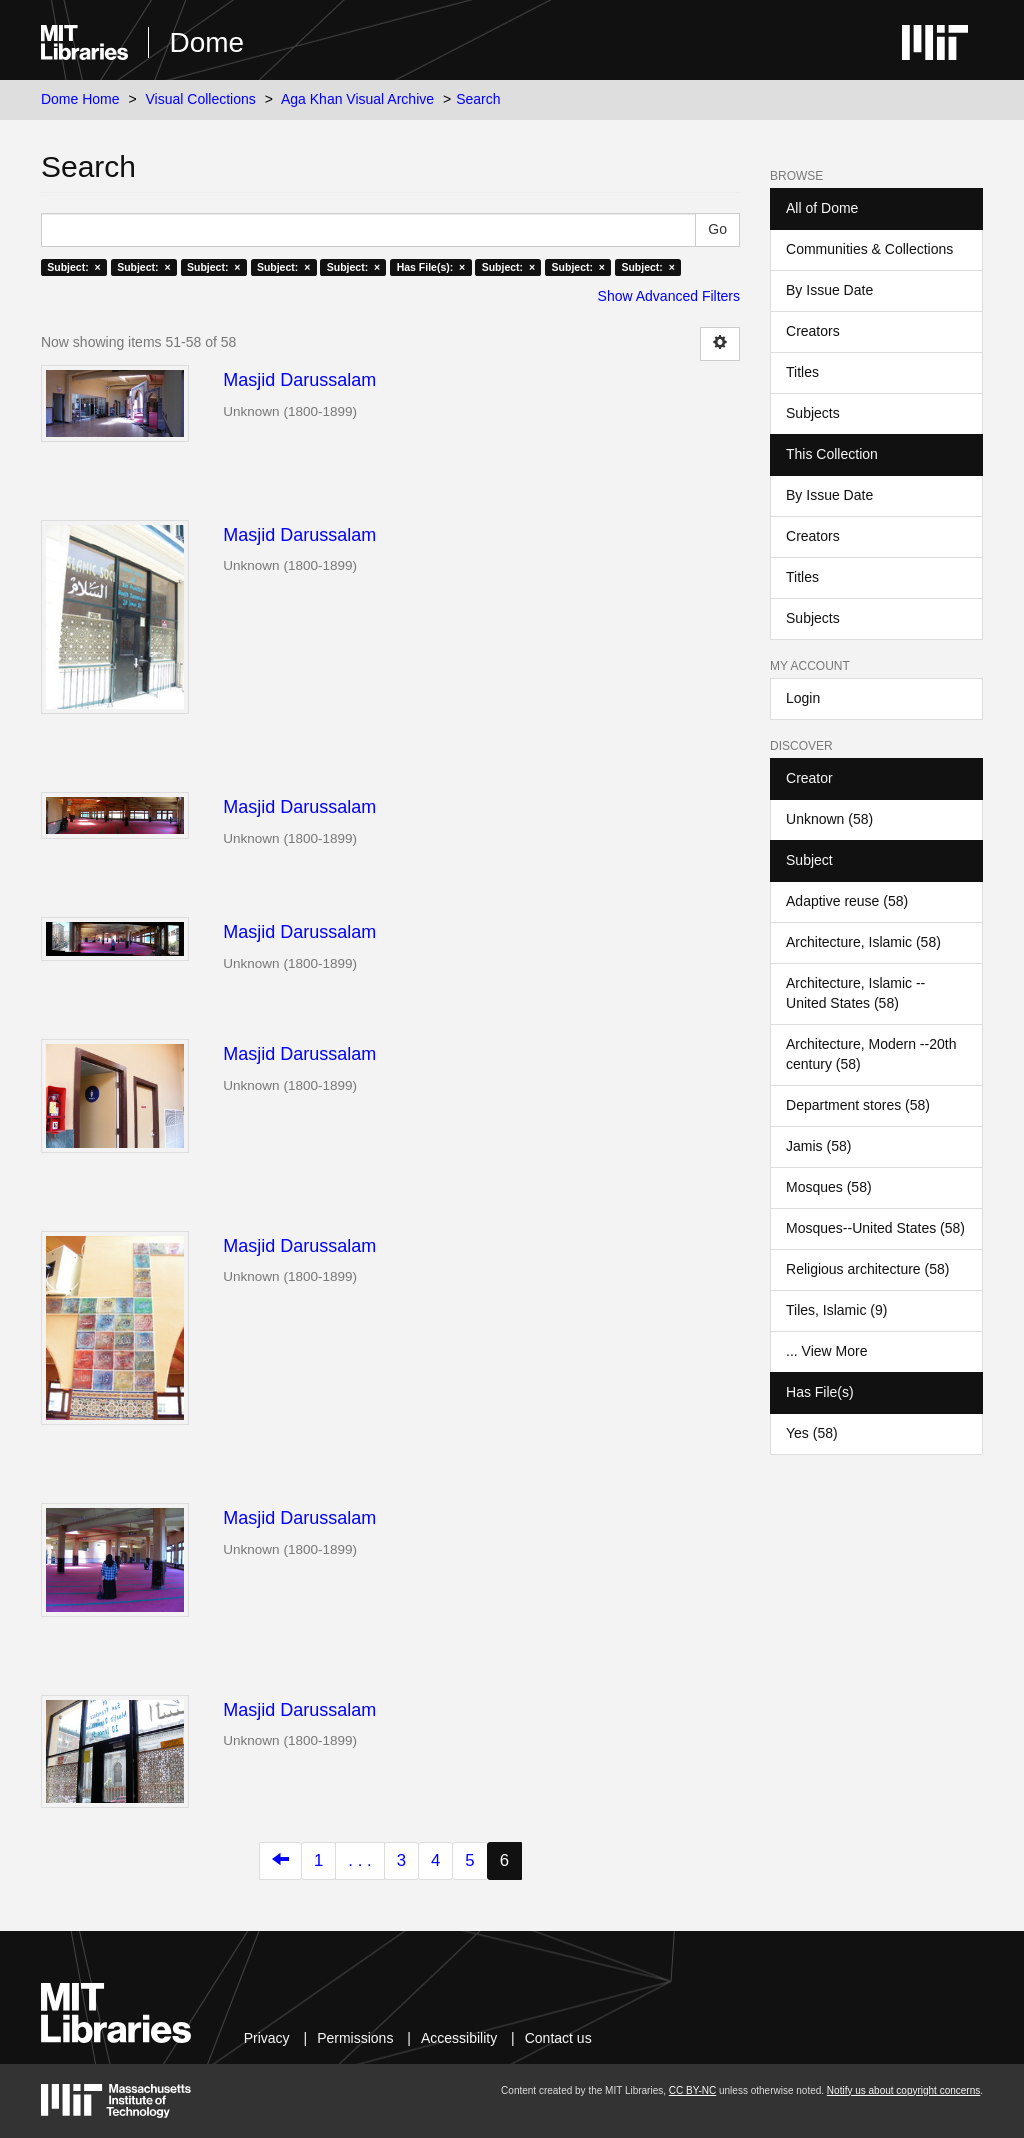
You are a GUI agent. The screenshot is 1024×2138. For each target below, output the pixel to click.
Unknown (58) (829, 819)
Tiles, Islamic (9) (836, 1310)
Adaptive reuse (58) (847, 901)
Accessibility (459, 2038)
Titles (802, 372)
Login (803, 698)
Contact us (558, 2038)
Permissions (355, 2038)
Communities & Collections (869, 249)
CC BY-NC (692, 2090)
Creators (813, 331)
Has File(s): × (431, 267)
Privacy (267, 2038)
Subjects (813, 413)
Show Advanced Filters (669, 296)
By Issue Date (829, 290)
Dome (206, 42)
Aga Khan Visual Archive (357, 99)
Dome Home (80, 99)
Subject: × (73, 267)
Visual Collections (201, 99)
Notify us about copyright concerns (903, 2090)
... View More (826, 1351)
